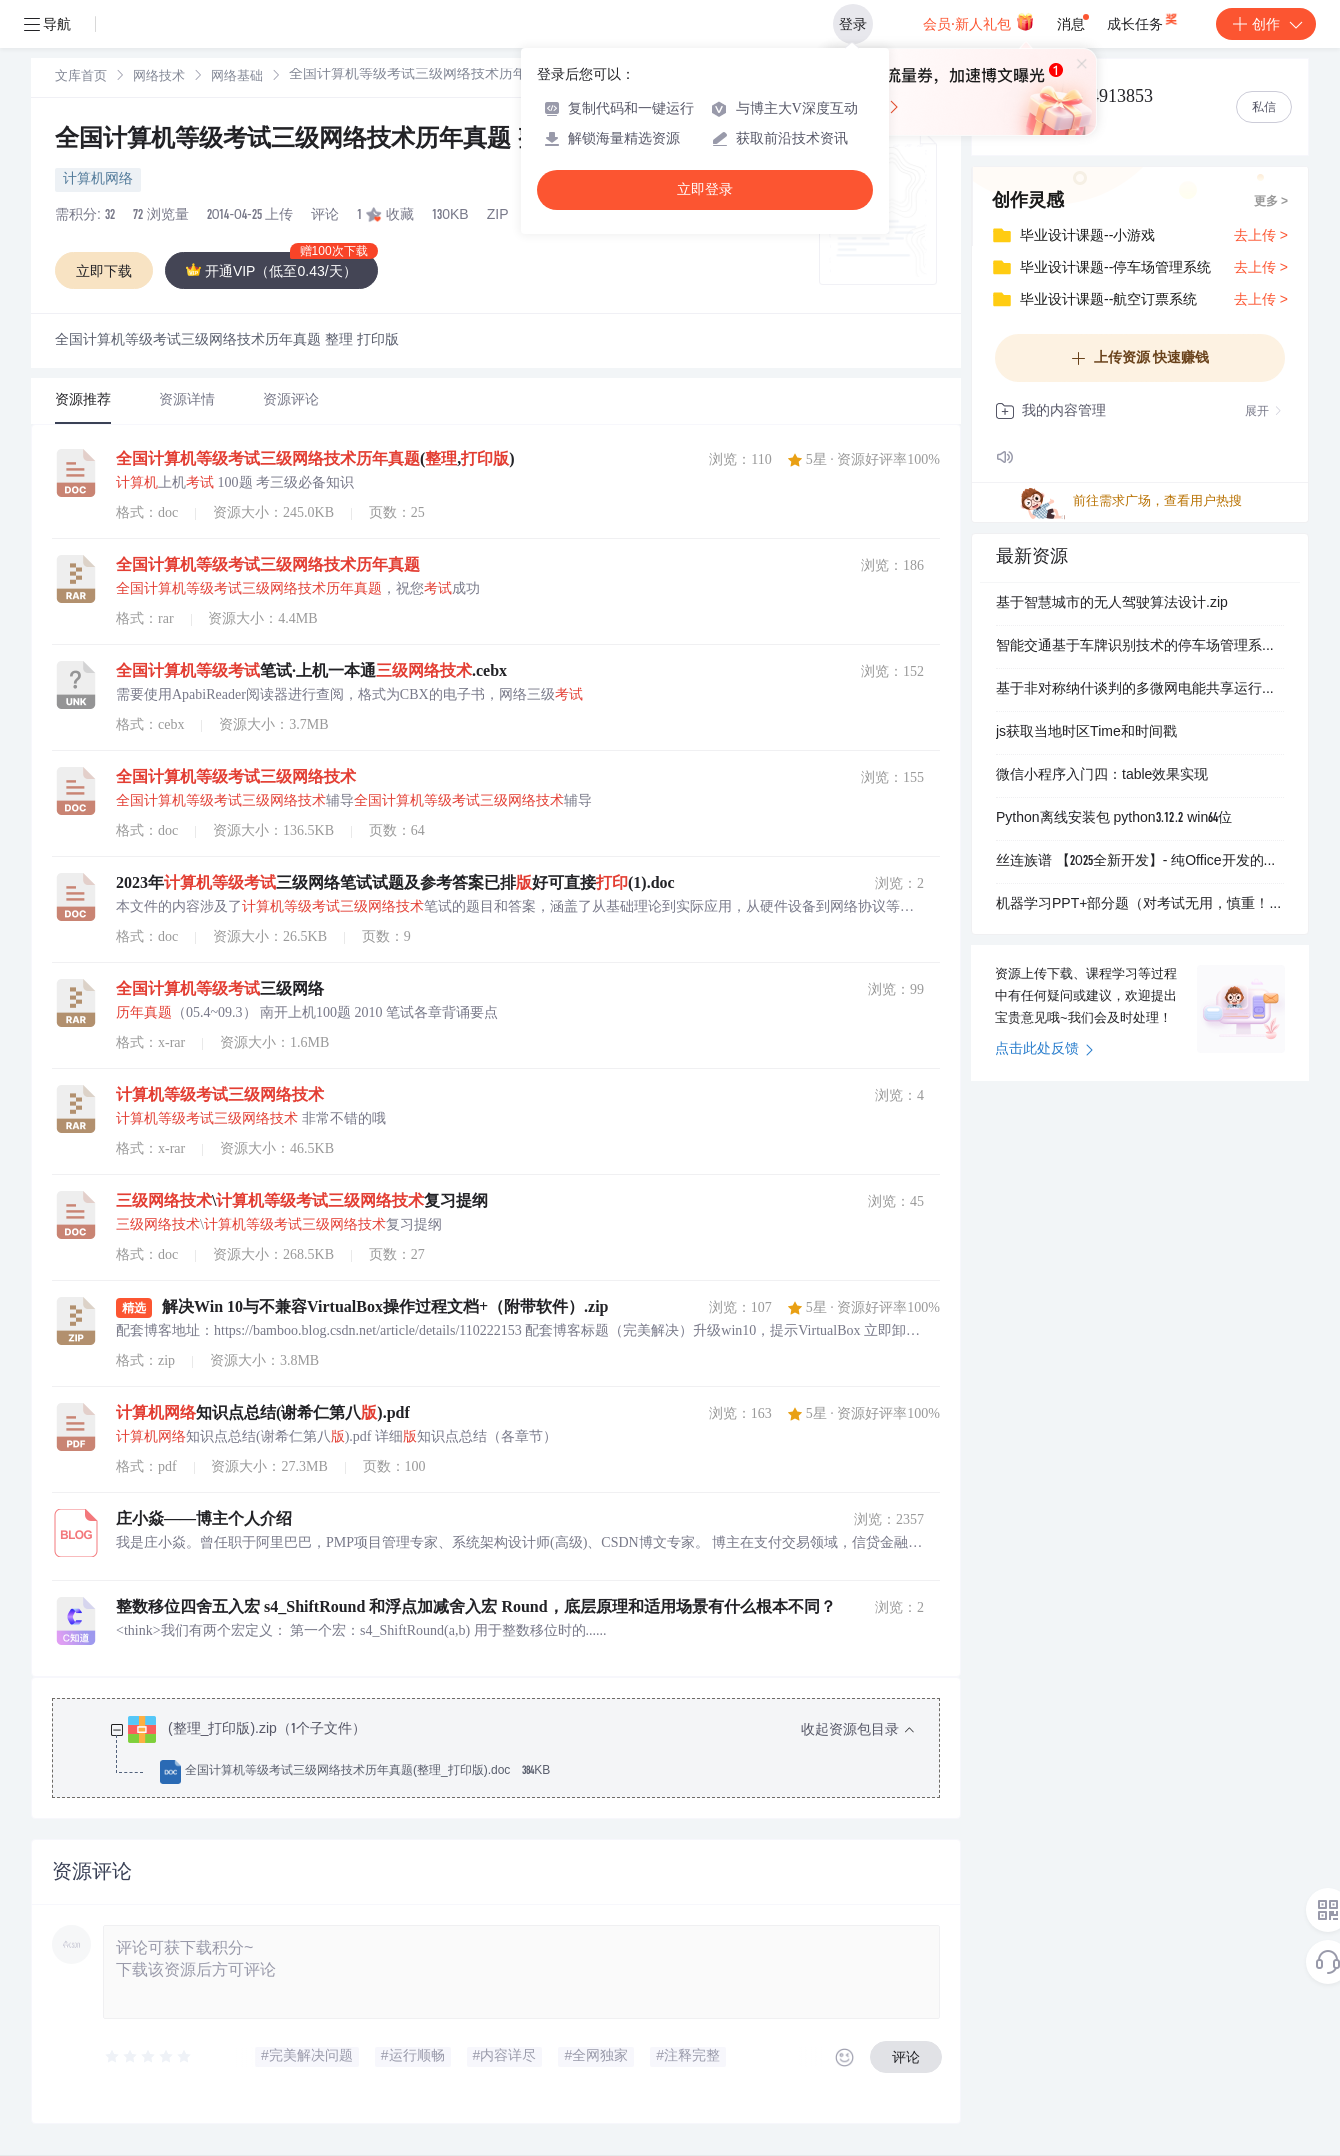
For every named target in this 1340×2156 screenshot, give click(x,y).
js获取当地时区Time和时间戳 (1086, 733)
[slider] (149, 2057)
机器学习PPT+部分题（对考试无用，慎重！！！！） (1140, 905)
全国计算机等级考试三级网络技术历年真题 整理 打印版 (349, 141)
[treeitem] (512, 1751)
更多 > (1271, 202)
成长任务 (1143, 20)
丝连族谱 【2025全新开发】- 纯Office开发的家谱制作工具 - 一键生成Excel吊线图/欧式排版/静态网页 (1140, 862)
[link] (81, 77)
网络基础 (237, 77)
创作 (1266, 24)
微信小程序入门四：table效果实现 (1102, 776)
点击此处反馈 (1044, 1050)
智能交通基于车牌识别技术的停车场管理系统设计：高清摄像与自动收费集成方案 (1140, 647)
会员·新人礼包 (978, 22)
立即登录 (705, 189)
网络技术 (159, 77)
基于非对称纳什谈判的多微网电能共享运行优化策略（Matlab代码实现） (1140, 690)
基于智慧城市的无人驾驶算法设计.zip (1112, 604)
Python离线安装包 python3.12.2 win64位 (1114, 819)
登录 (853, 24)
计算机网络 (98, 180)
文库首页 (81, 77)
